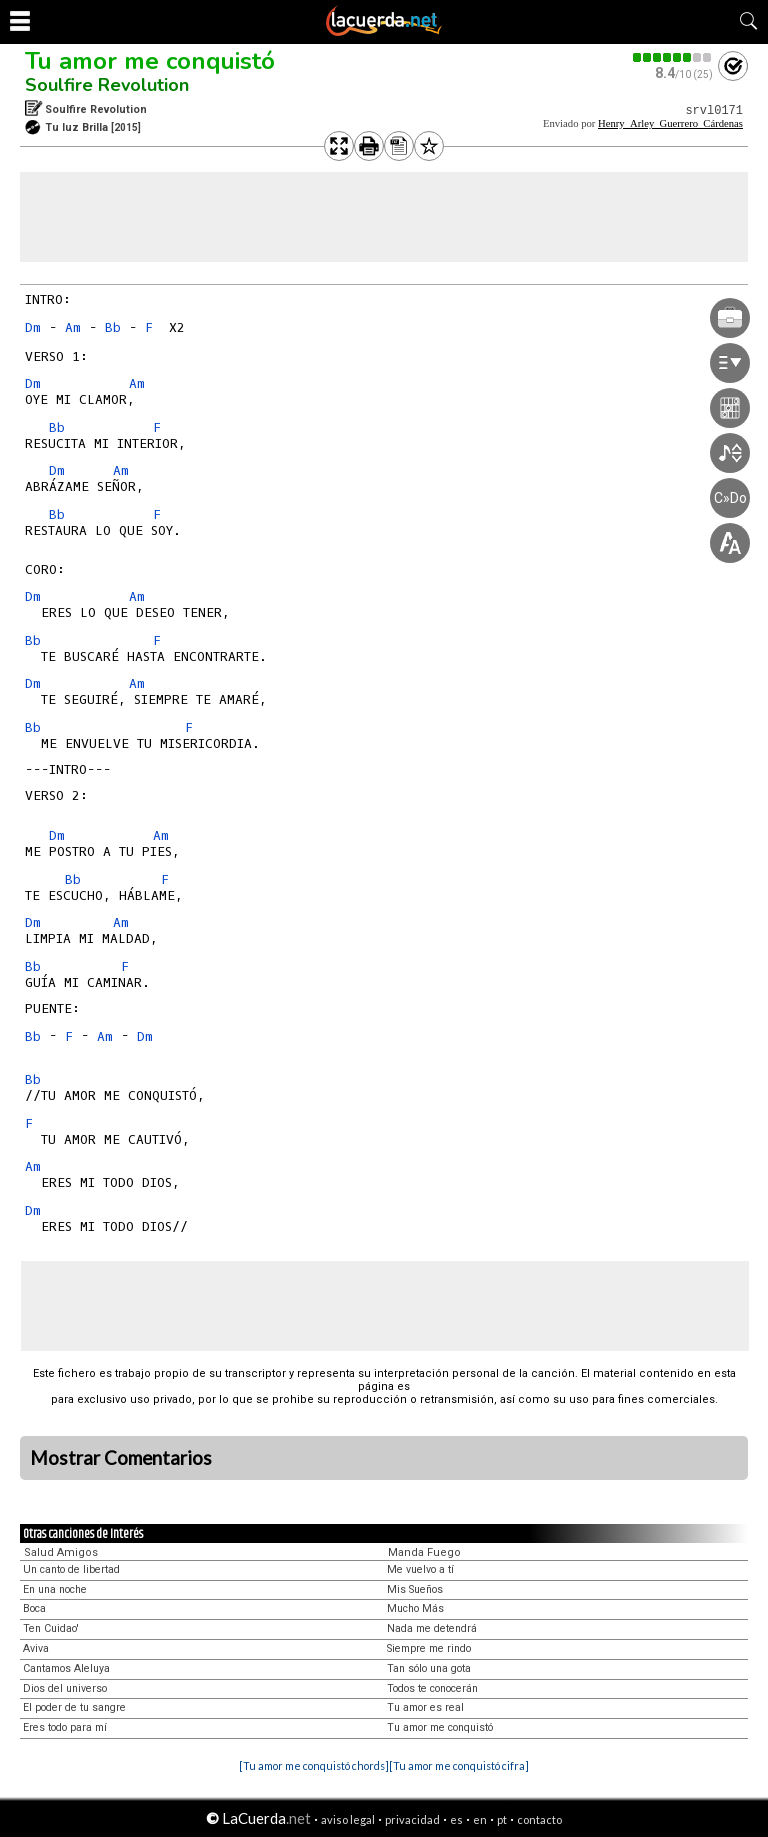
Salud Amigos (61, 1552)
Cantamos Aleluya (66, 1668)
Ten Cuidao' (51, 1628)
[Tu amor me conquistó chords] (314, 1765)
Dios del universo (65, 1688)
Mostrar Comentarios (121, 1458)
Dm (33, 327)
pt (502, 1819)
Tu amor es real (425, 1707)
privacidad (412, 1819)
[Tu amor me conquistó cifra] (459, 1765)
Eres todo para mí (65, 1727)
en (480, 1819)
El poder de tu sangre (74, 1707)
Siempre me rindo (429, 1648)
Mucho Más (415, 1608)
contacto (539, 1819)
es (456, 1819)
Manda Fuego (424, 1552)
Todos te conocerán (432, 1688)
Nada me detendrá (432, 1628)
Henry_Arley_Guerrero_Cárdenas (670, 123)
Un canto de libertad (71, 1569)
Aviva (36, 1648)
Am (73, 327)
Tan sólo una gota (429, 1668)
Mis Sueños (415, 1589)
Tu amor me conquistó (150, 61)
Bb (113, 327)
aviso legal (348, 1819)
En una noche (55, 1589)
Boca (34, 1608)
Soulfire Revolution (107, 85)
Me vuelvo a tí (420, 1569)
